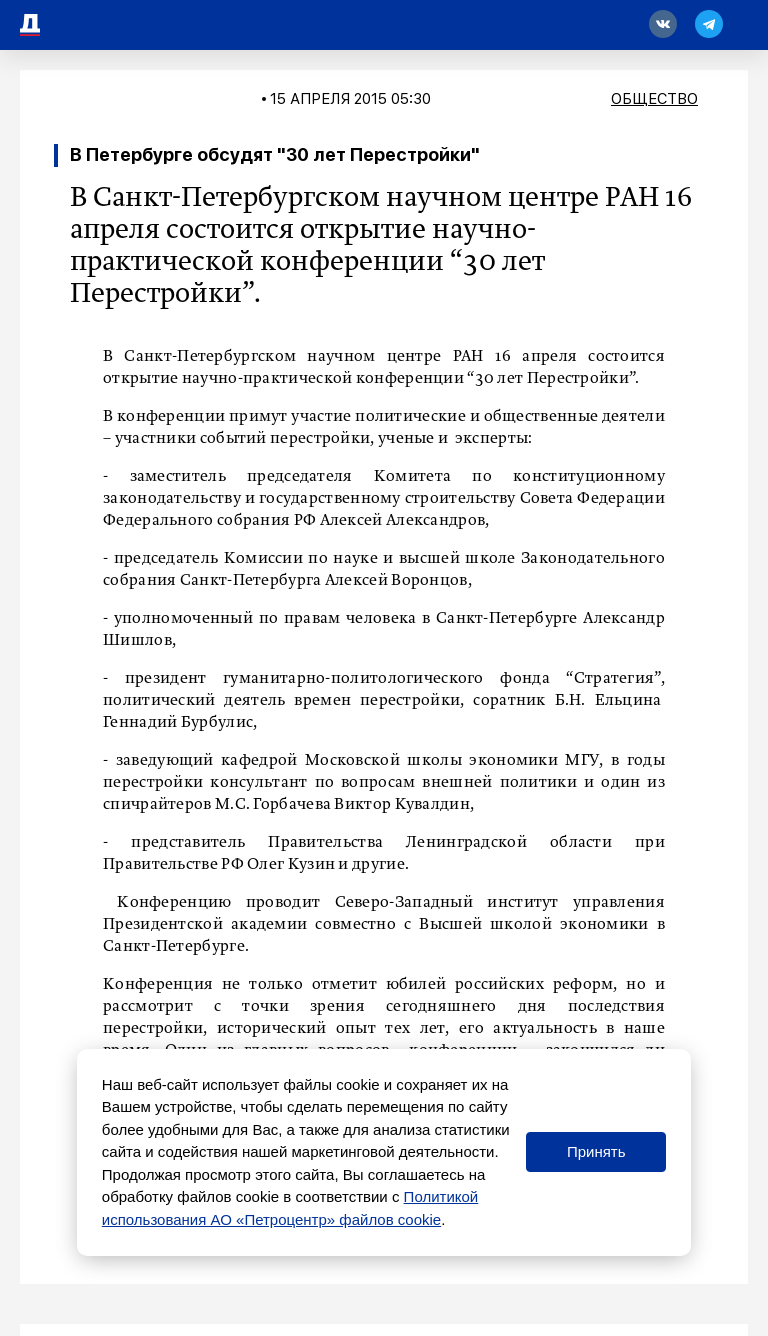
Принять (596, 1151)
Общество (654, 99)
